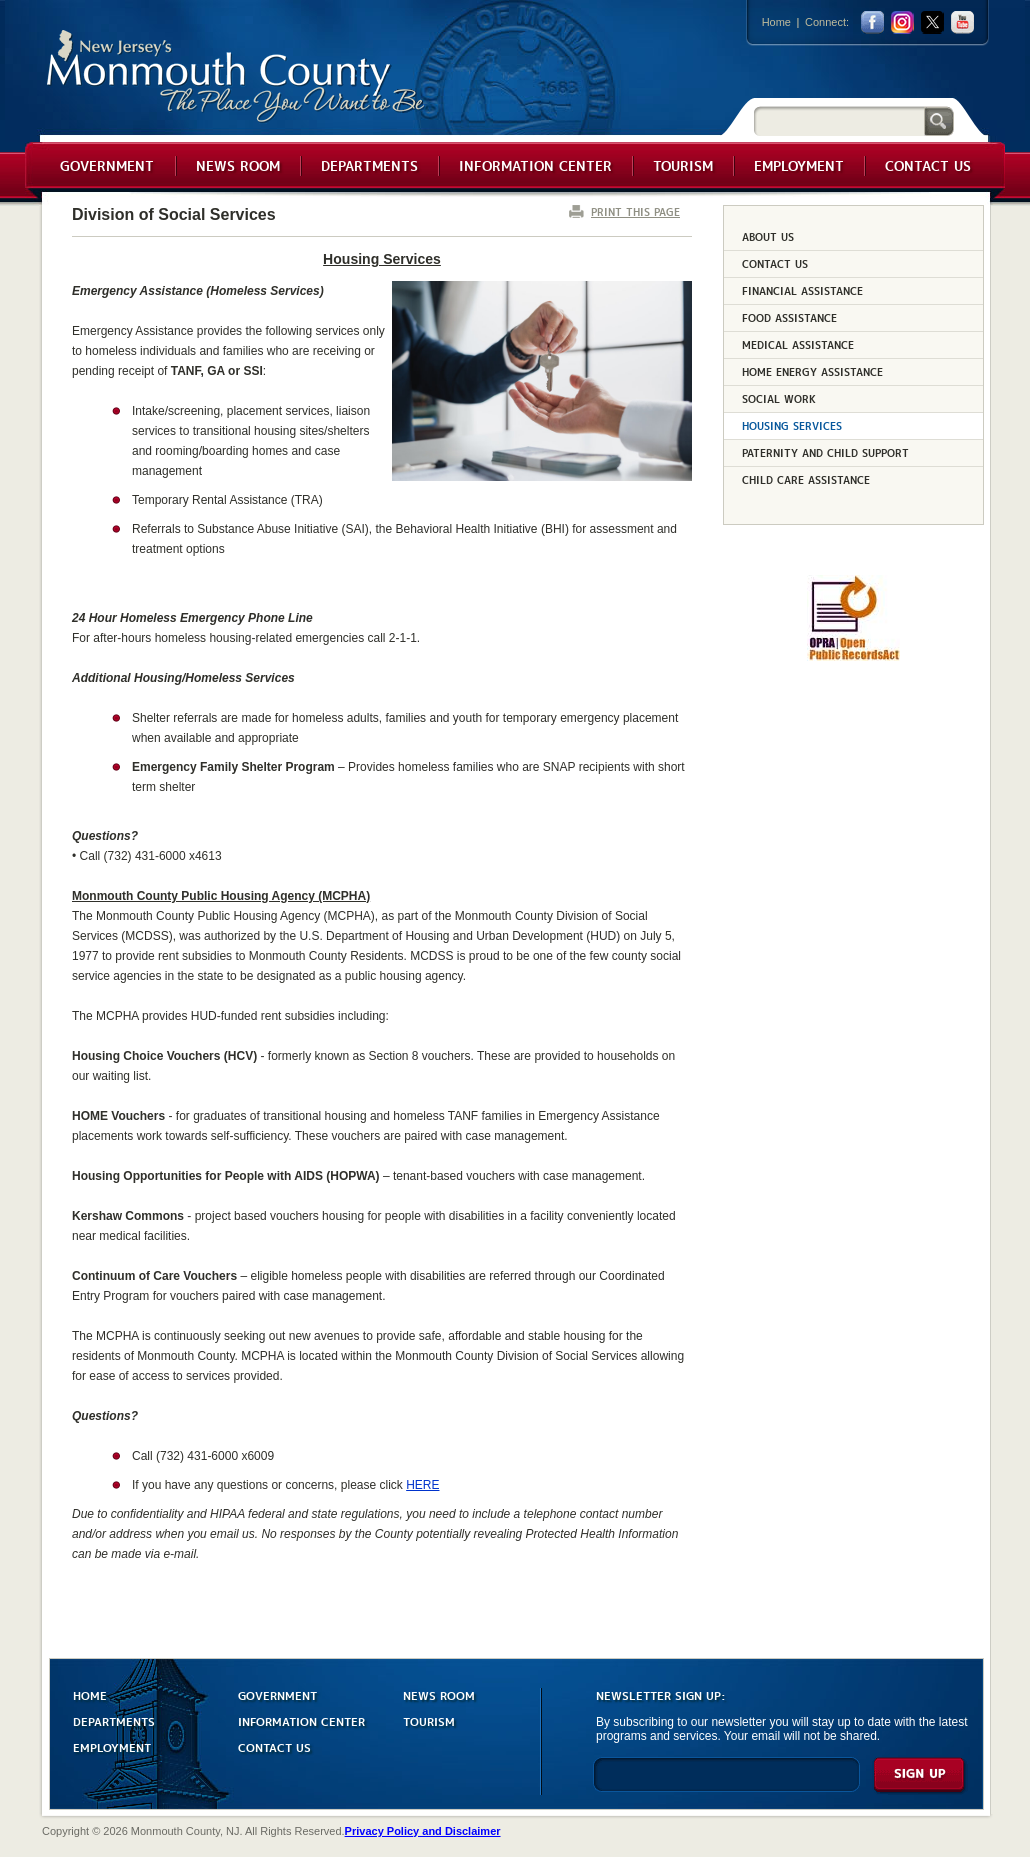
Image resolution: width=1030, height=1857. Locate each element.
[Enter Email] (726, 1783)
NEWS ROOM (439, 1694)
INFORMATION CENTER (301, 1720)
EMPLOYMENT (112, 1746)
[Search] (839, 120)
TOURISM (429, 1720)
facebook (872, 22)
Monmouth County (236, 76)
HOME (90, 1694)
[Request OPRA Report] (853, 657)
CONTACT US (274, 1746)
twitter (932, 22)
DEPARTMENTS (114, 1720)
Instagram (902, 22)
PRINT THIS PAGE (635, 211)
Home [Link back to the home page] (776, 22)
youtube (962, 22)
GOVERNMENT (277, 1694)
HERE (422, 1485)
